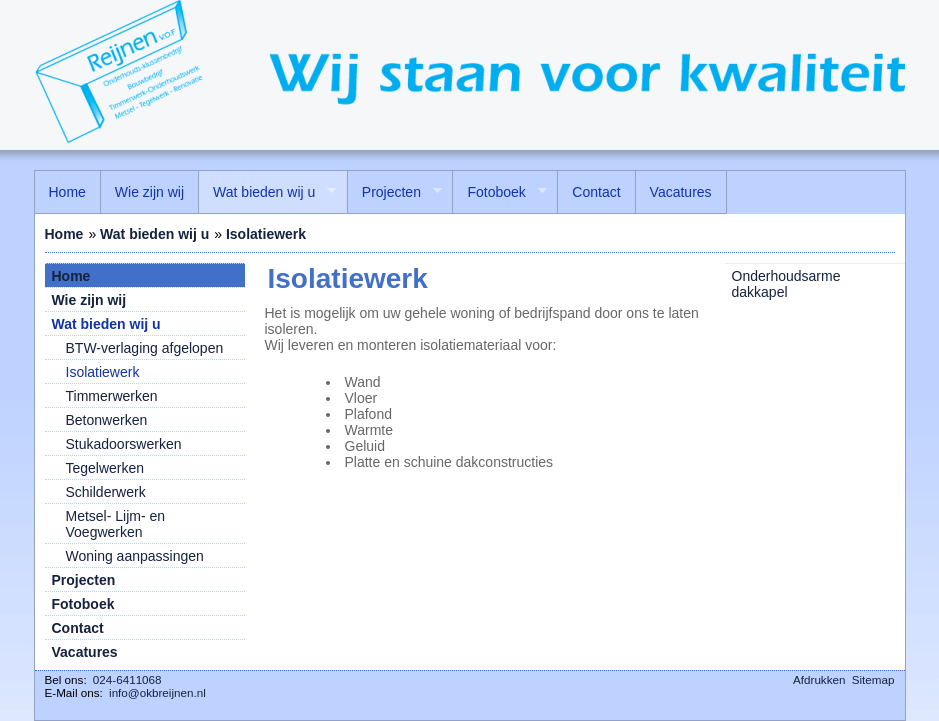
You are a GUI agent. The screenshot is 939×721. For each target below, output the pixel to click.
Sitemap (873, 679)
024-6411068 (127, 679)
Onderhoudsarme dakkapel (786, 284)
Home (64, 234)
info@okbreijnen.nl (157, 692)
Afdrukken (819, 679)
